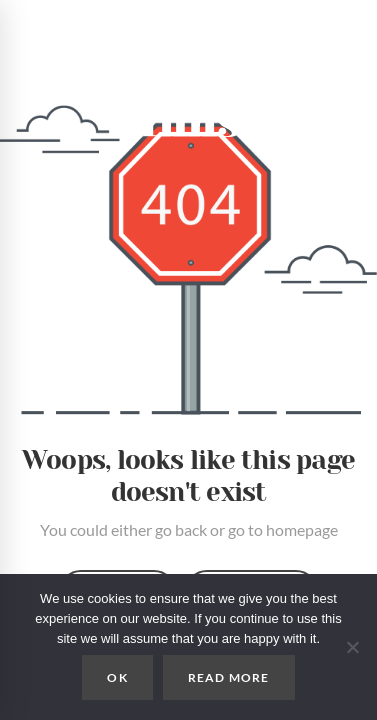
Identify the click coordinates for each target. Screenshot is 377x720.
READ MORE (229, 677)
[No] (352, 647)
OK (117, 677)
